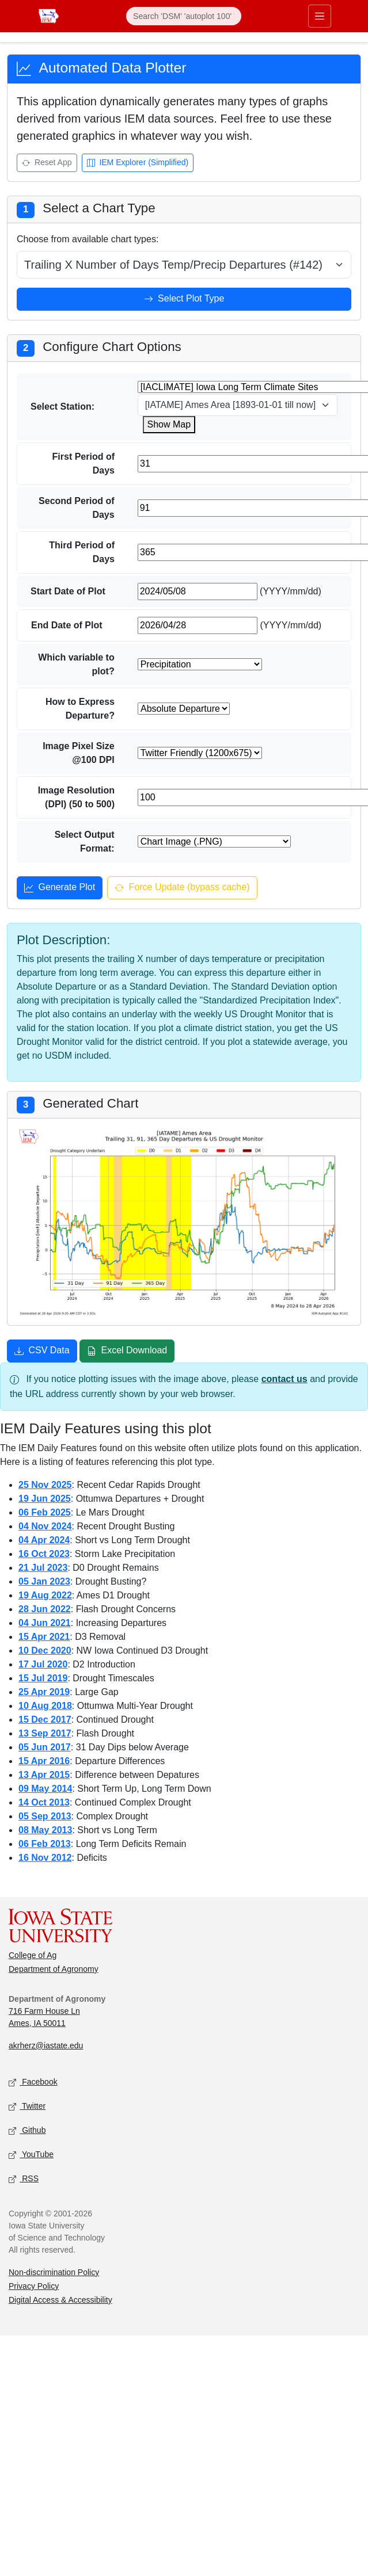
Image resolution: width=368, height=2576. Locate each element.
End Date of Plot (67, 625)
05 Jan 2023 (44, 1581)
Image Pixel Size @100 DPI (79, 753)
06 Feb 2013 (44, 1844)
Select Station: (62, 406)
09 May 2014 (45, 1788)
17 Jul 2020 (42, 1664)
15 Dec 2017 (44, 1719)
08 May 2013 (45, 1830)
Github (27, 2130)
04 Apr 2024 (44, 1540)
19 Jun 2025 (44, 1498)
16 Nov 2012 (45, 1858)
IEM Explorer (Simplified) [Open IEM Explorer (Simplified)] (138, 163)
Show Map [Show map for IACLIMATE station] (169, 424)
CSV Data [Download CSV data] (42, 1351)
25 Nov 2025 (45, 1485)
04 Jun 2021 (44, 1623)
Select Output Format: (85, 841)
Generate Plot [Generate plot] (59, 888)
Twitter (27, 2106)
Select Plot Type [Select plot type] (184, 300)
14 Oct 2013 (44, 1802)
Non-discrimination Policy (54, 2272)
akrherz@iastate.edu (46, 2045)
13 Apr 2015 (44, 1775)
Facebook (33, 2082)
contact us (284, 1379)
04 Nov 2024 (45, 1526)
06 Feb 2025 (44, 1512)
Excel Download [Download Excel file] (127, 1351)
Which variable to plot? (76, 664)
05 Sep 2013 (44, 1816)
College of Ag (32, 1955)
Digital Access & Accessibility (60, 2299)
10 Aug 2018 (45, 1706)
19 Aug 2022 (45, 1595)
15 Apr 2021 (44, 1637)
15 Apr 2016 (44, 1761)
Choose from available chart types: (87, 239)
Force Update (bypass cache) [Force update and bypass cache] (182, 888)
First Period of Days (83, 463)
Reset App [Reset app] (47, 163)
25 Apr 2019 (44, 1692)
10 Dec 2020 (44, 1650)
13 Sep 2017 (44, 1733)
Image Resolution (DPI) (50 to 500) (76, 797)
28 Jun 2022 (44, 1609)
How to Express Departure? (80, 708)
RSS (24, 2178)
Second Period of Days (77, 508)
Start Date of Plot (68, 591)
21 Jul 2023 (42, 1568)
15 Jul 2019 (42, 1678)
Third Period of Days (82, 552)
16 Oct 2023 (44, 1554)
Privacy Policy (34, 2286)
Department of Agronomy (53, 1969)
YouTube (31, 2154)
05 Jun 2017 (44, 1747)
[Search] (183, 16)
